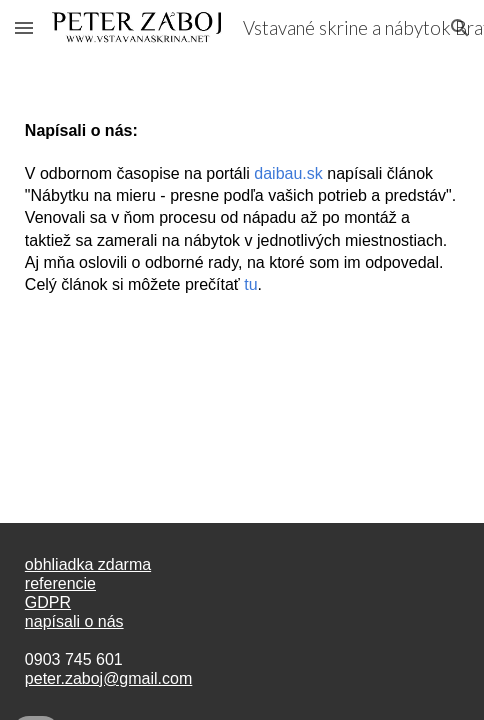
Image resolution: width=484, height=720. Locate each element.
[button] (24, 27)
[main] (242, 200)
